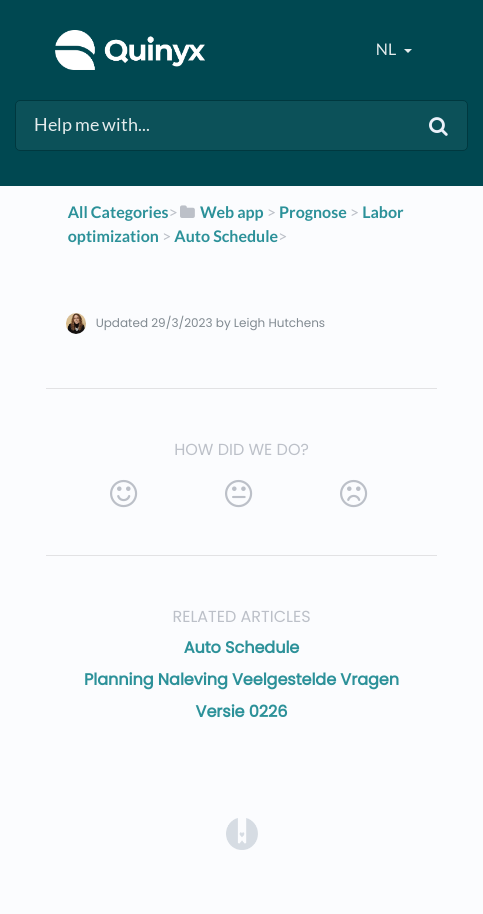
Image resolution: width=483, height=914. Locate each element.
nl (387, 49)
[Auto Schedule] (226, 236)
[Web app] (221, 212)
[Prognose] (313, 212)
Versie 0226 (242, 711)
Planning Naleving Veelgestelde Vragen (241, 679)
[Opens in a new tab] (242, 832)
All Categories (118, 212)
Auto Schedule (242, 647)
